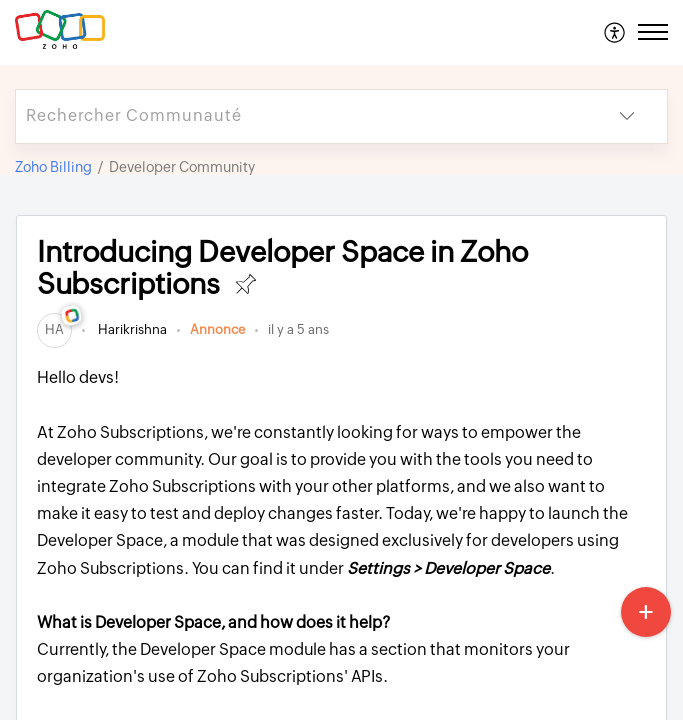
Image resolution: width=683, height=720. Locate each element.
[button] (615, 32)
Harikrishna (131, 329)
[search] (301, 116)
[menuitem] (615, 32)
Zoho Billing (53, 167)
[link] (54, 329)
